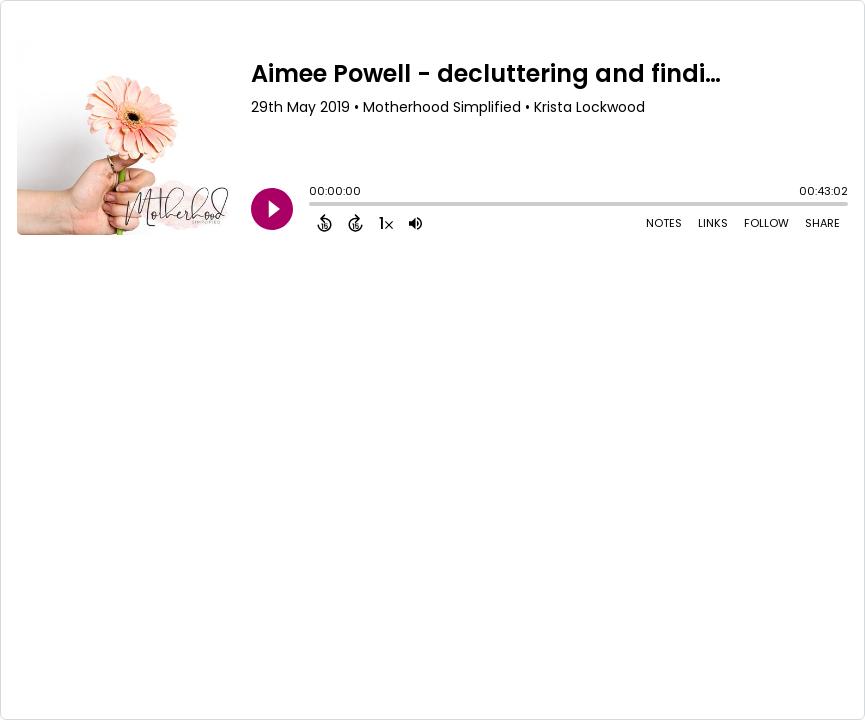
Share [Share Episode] (822, 223)
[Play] (272, 209)
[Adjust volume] (415, 223)
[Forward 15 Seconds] (355, 223)
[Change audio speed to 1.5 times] (386, 223)
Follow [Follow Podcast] (766, 223)
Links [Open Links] (713, 223)
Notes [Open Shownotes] (664, 223)
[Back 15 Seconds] (324, 223)
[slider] (314, 206)
